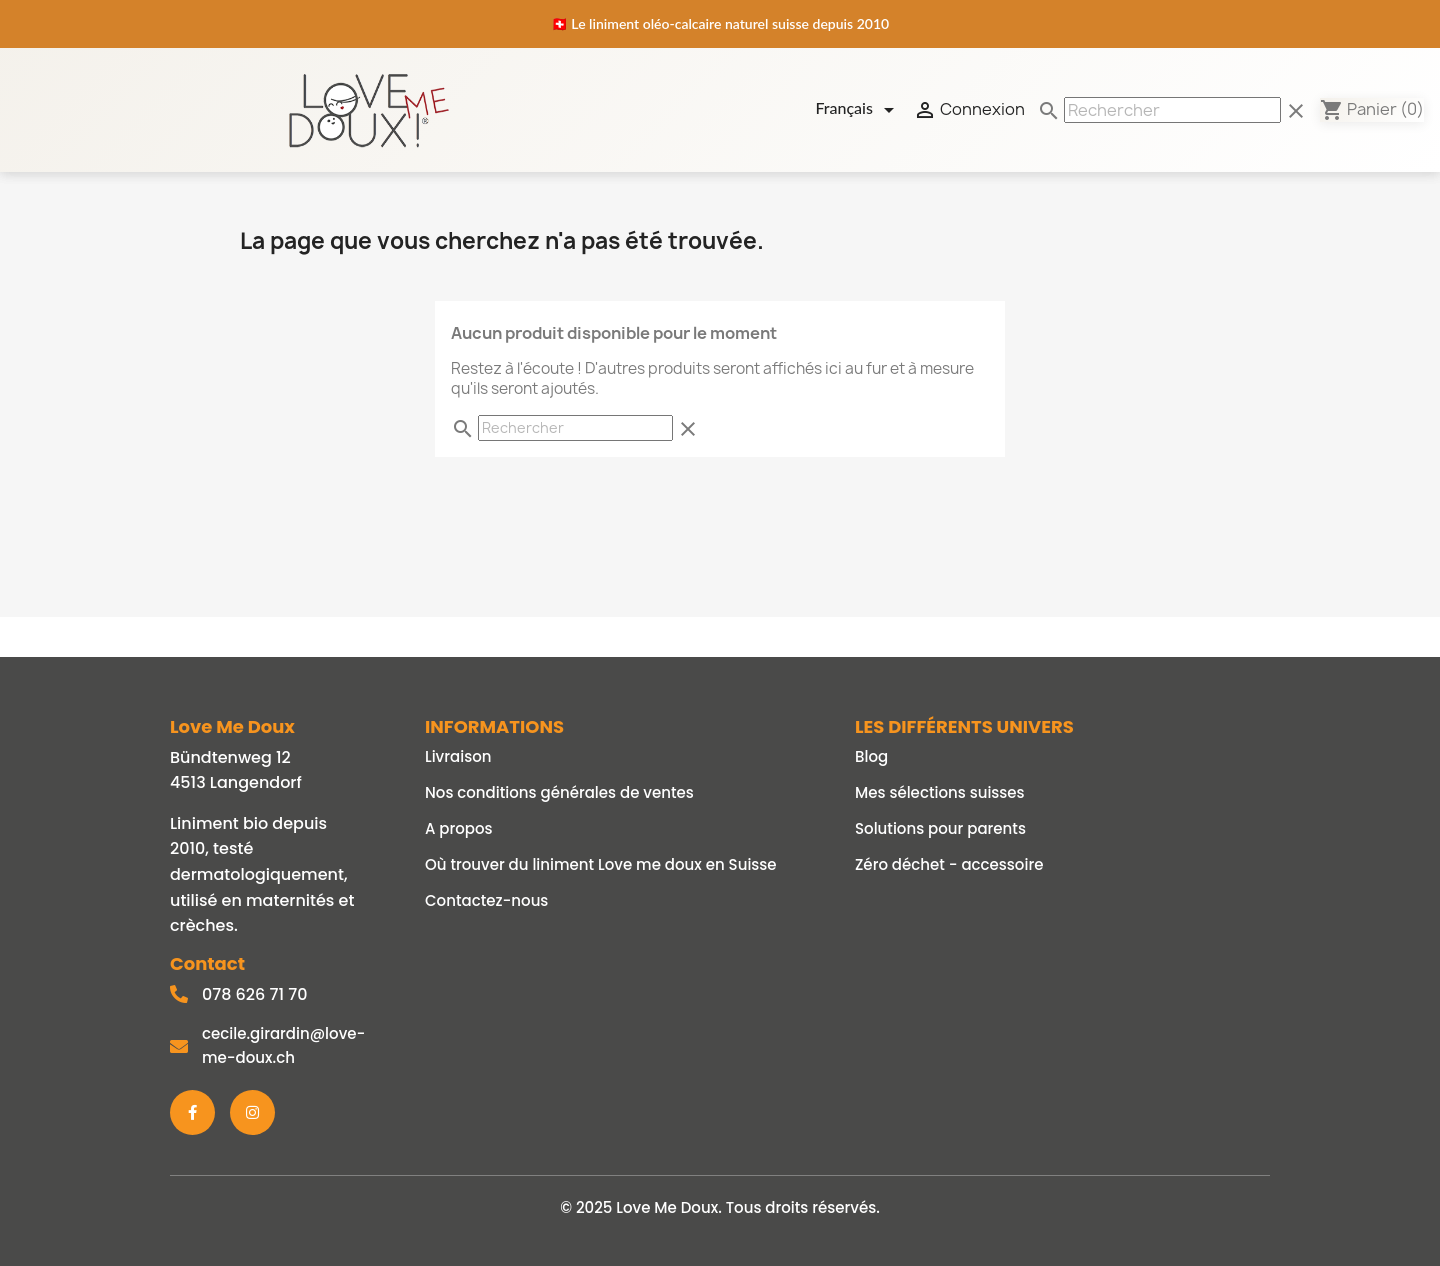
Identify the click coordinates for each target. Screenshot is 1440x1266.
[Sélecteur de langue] (858, 110)
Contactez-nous (486, 900)
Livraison (458, 756)
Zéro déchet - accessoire (949, 864)
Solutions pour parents (940, 828)
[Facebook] (192, 1112)
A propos (459, 828)
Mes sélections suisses (940, 792)
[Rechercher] (1172, 110)
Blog (871, 756)
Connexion (969, 110)
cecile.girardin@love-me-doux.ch (283, 1045)
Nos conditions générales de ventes (559, 792)
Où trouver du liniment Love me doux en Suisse (601, 864)
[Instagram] (252, 1112)
